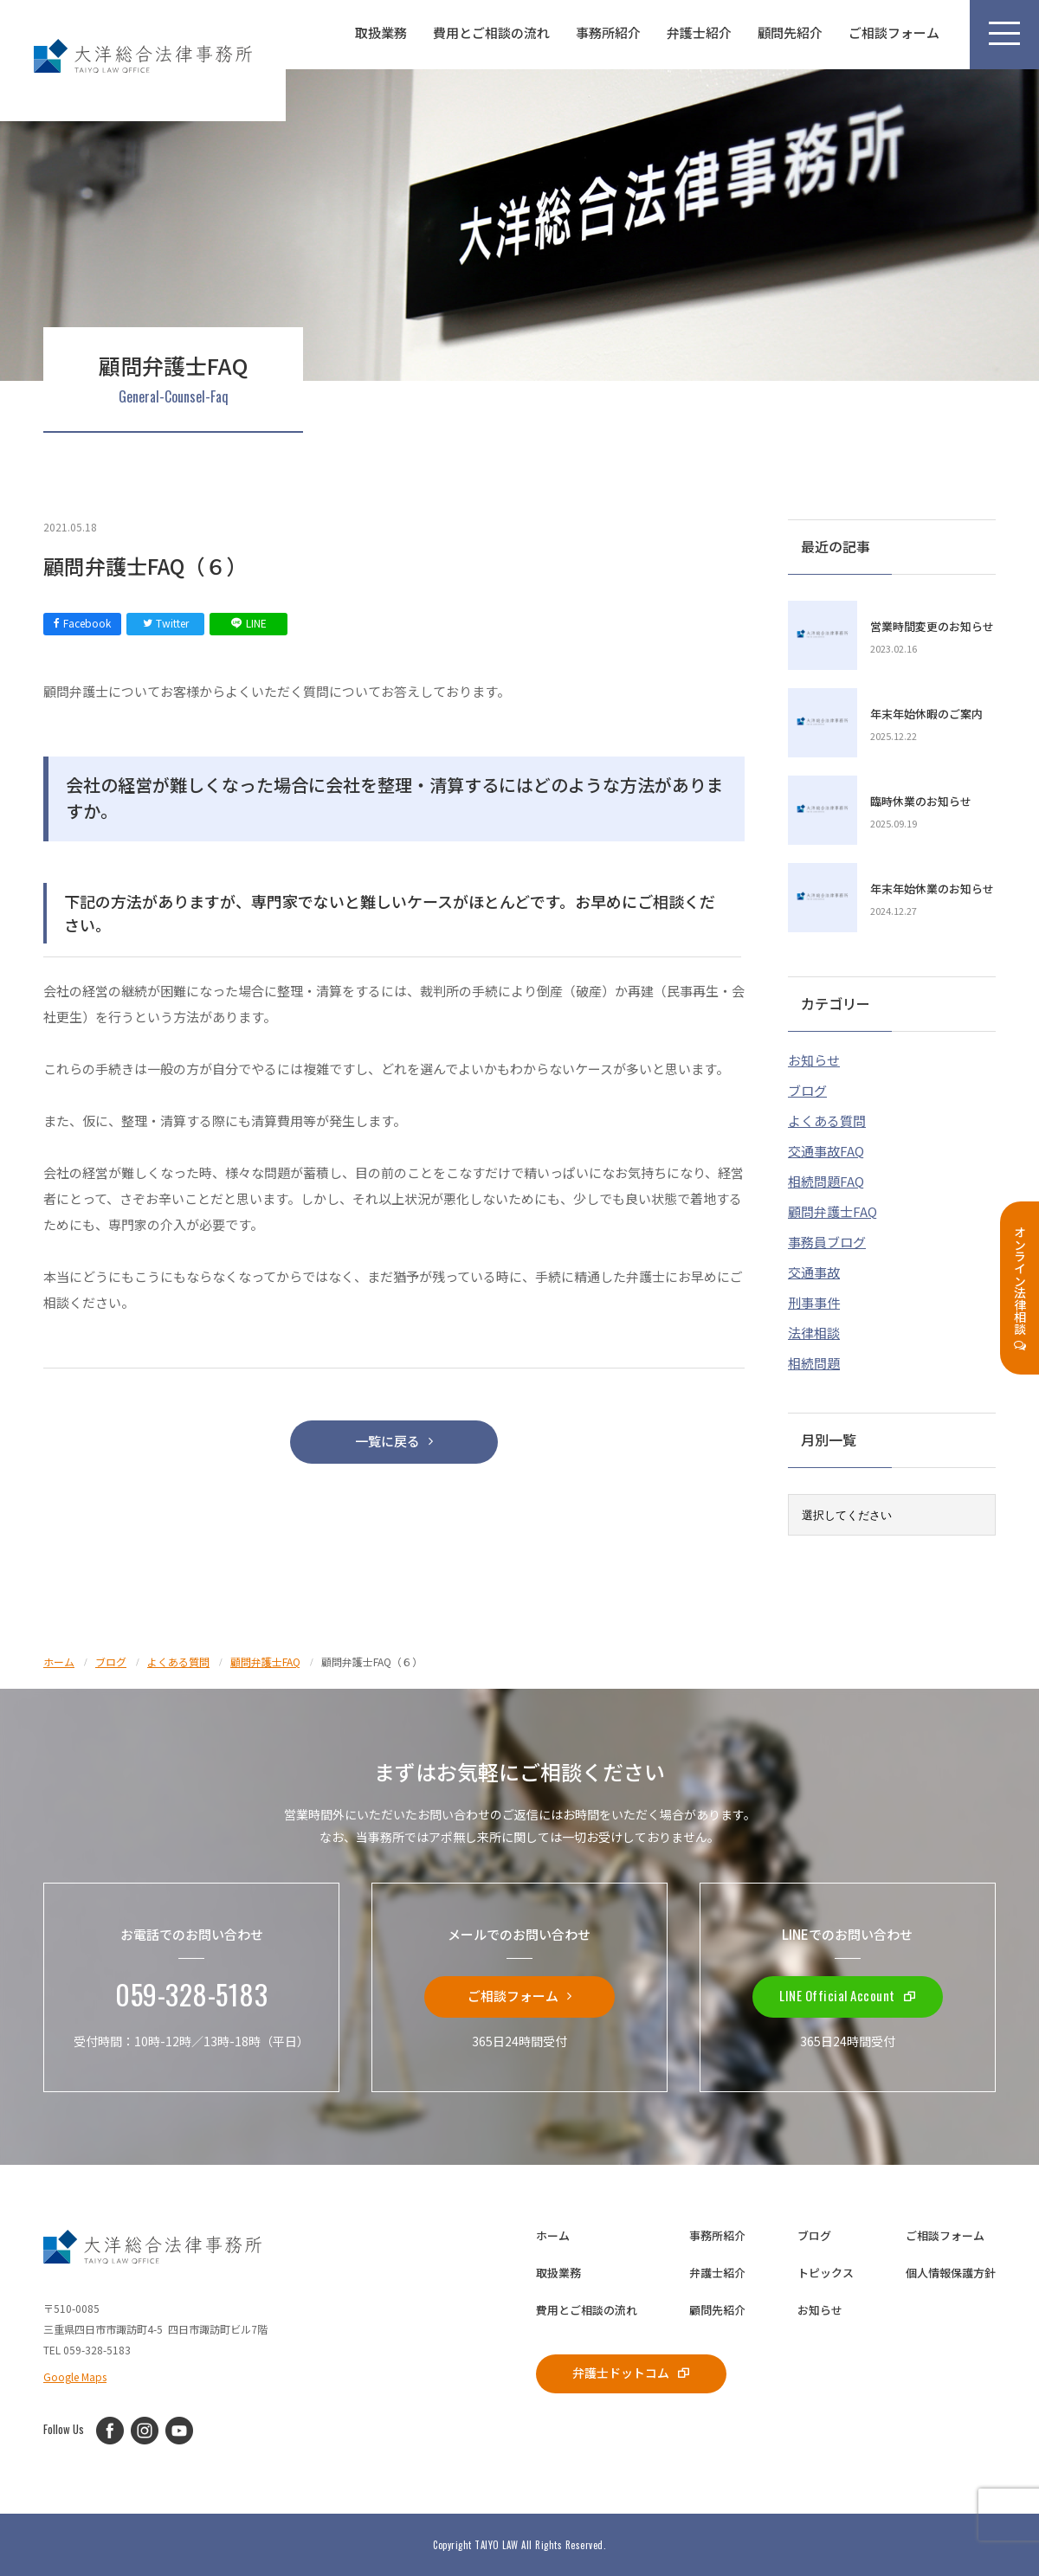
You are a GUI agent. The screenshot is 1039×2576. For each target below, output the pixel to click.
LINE (249, 622)
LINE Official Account (848, 1995)
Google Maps (74, 2376)
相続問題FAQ (826, 1181)
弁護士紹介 (699, 32)
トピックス (825, 2272)
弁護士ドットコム (631, 2372)
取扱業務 (381, 32)
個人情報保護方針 (951, 2272)
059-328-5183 (191, 1995)
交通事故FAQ (826, 1151)
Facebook (82, 622)
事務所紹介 (608, 32)
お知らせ (814, 1060)
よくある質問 (827, 1120)
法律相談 (814, 1332)
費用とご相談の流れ (491, 32)
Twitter (166, 622)
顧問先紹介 (790, 32)
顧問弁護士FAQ (832, 1211)
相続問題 (814, 1363)
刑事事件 (814, 1302)
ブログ (807, 1090)
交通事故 (814, 1272)
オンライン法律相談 (1020, 1288)
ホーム (553, 2235)
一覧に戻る (394, 1441)
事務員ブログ (827, 1242)
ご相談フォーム (894, 32)
